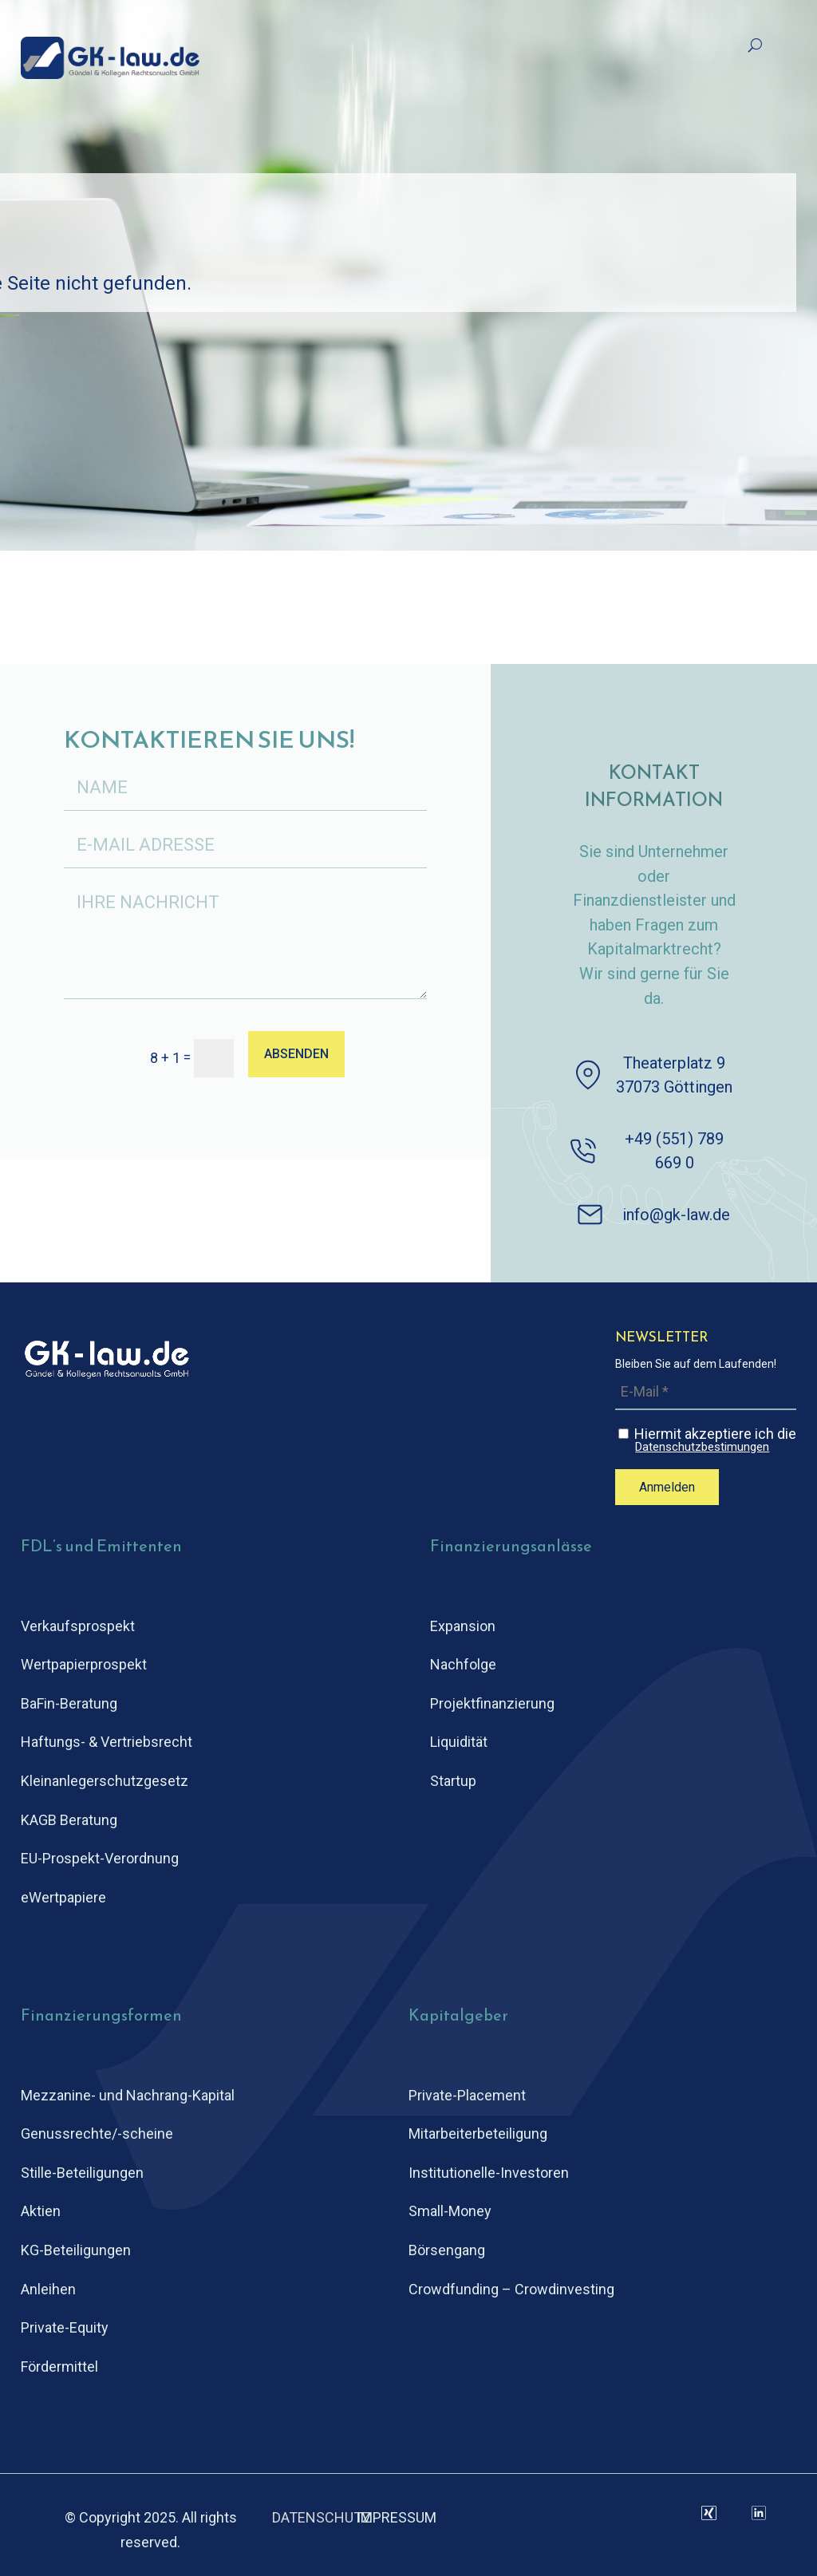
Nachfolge (463, 1664)
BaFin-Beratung (69, 1703)
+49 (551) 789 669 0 (674, 1150)
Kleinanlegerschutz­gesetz (104, 1780)
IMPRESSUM (396, 2517)
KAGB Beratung (69, 1819)
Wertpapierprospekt (84, 1664)
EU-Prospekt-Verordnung (100, 1858)
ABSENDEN (296, 1053)
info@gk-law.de (676, 1214)
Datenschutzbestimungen (702, 1447)
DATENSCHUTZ (321, 2517)
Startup (453, 1780)
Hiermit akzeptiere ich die (707, 1439)
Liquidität (458, 1741)
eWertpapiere (63, 1897)
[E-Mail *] (705, 1392)
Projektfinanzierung (492, 1703)
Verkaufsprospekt (78, 1626)
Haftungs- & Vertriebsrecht (106, 1741)
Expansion (462, 1626)
